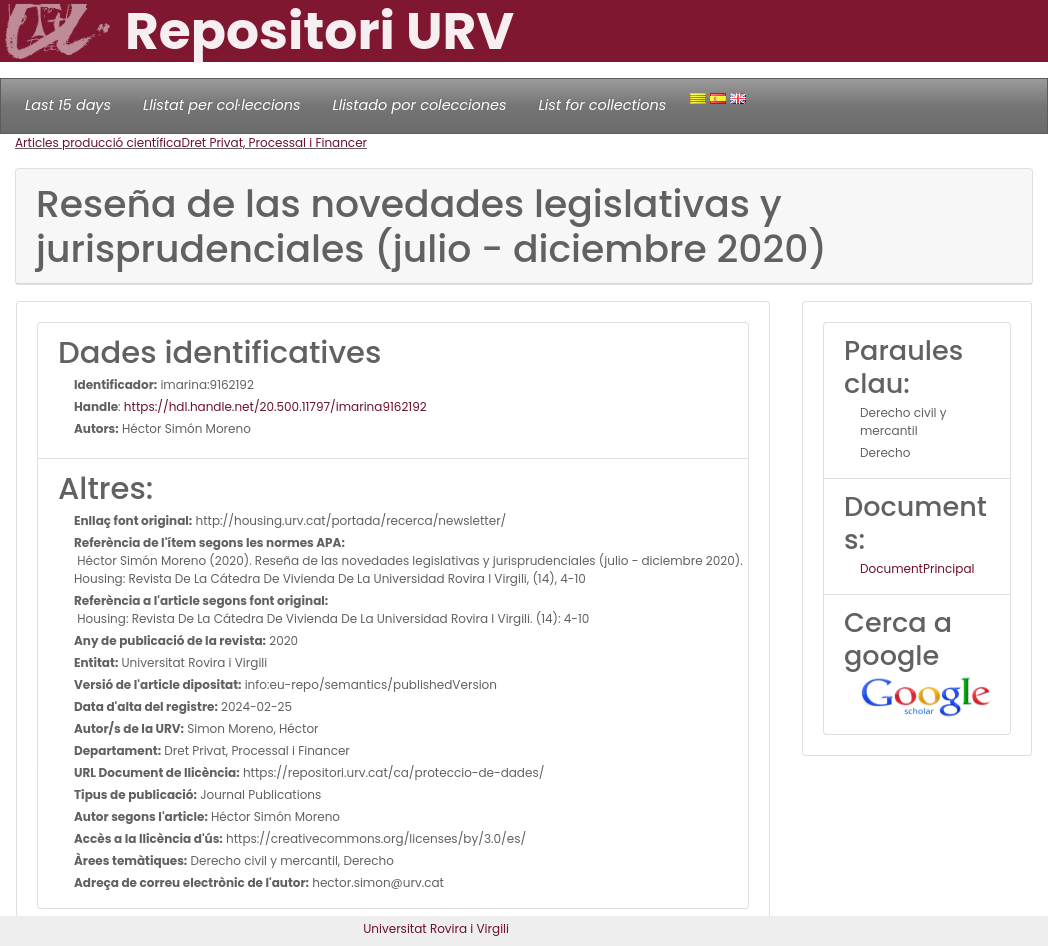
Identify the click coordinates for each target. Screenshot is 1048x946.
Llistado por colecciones (420, 105)
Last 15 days (68, 105)
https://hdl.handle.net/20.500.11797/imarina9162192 (275, 406)
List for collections (602, 105)
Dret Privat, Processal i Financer (274, 142)
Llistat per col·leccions (222, 105)
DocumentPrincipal (917, 568)
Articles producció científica (98, 142)
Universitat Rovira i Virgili (436, 928)
